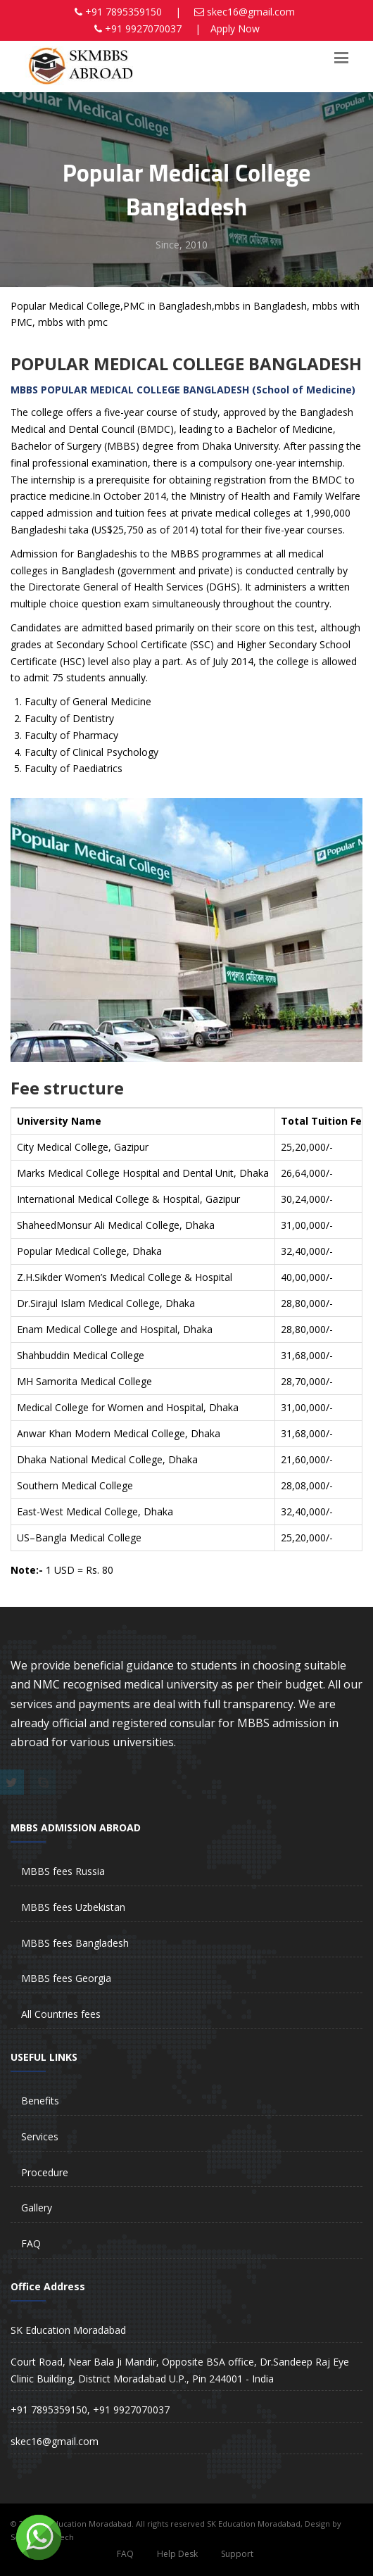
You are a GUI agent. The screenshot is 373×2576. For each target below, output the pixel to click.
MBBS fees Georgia (66, 1978)
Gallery (36, 2207)
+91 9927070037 (143, 28)
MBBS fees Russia (63, 1871)
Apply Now (235, 28)
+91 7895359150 (123, 11)
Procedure (44, 2172)
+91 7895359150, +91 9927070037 (90, 2409)
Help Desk (177, 2554)
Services (39, 2136)
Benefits (40, 2100)
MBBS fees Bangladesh (75, 1943)
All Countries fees (61, 2014)
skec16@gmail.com (251, 11)
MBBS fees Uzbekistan (73, 1907)
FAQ (31, 2243)
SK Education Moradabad (68, 2330)
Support (237, 2554)
